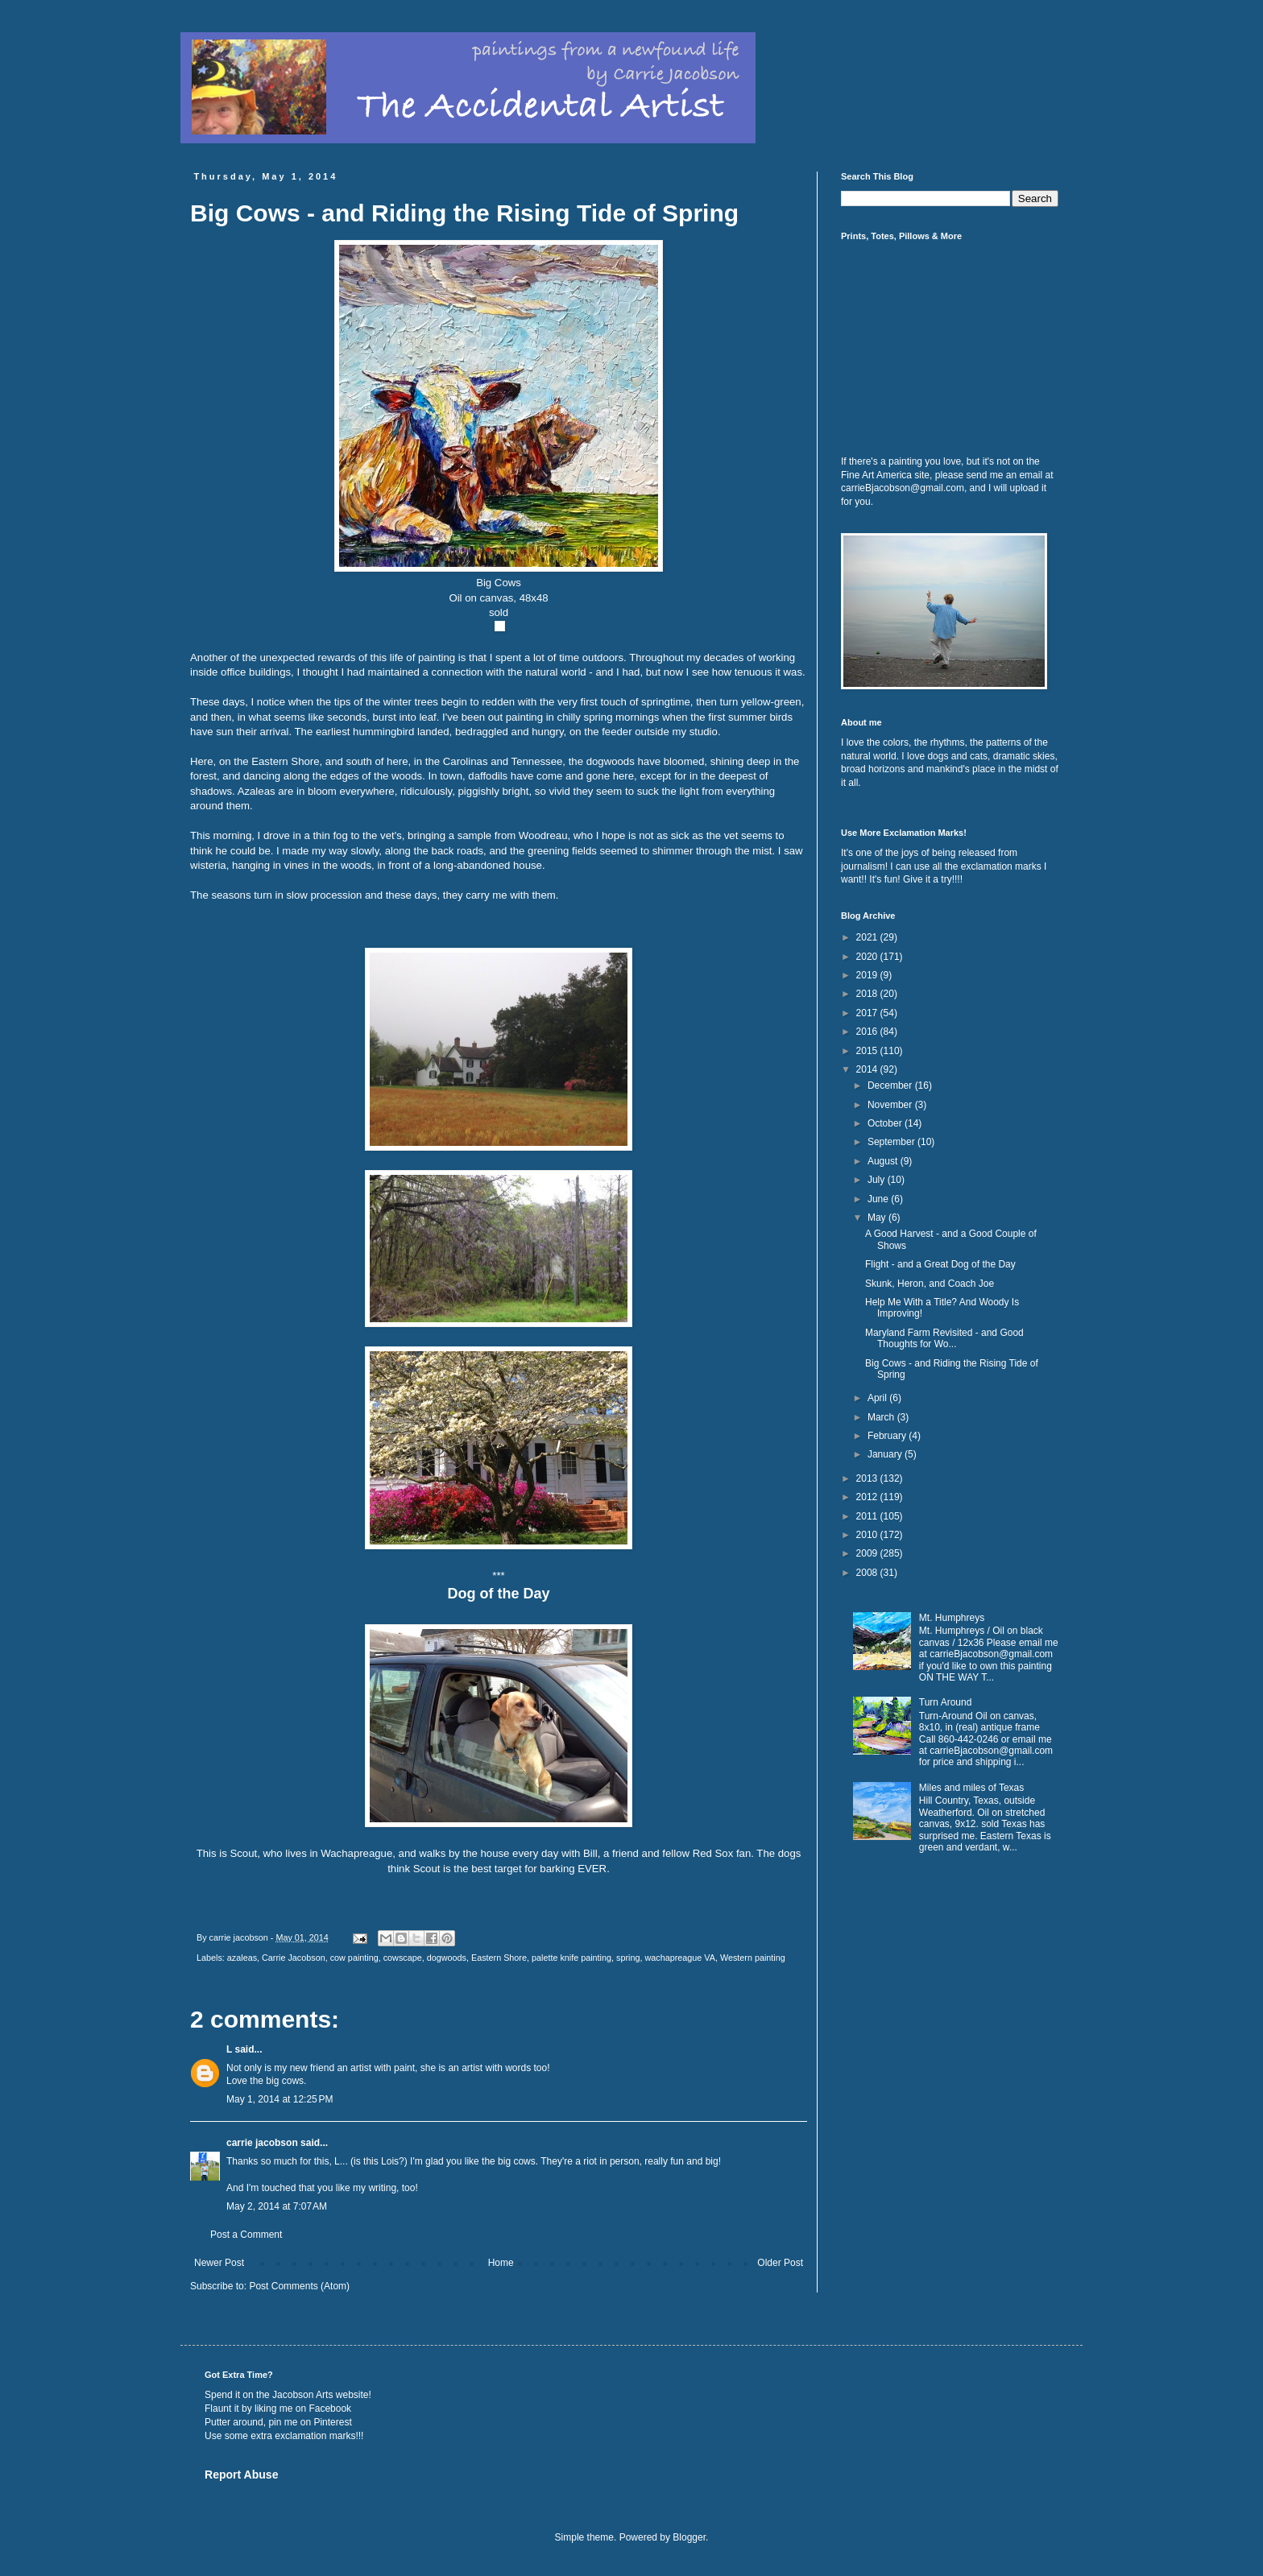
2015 (868, 1050)
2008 (868, 1572)
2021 (868, 937)
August (884, 1161)
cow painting (354, 1957)
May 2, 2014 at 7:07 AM (276, 2206)
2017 (868, 1013)
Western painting (752, 1957)
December (891, 1085)
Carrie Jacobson (293, 1957)
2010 (868, 1534)
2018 (868, 993)
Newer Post (219, 2262)
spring (628, 1957)
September (892, 1141)
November (891, 1104)
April (878, 1398)
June (879, 1199)
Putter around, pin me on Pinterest (278, 2422)
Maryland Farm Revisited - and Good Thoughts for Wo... (944, 1338)
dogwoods (446, 1957)
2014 (868, 1069)
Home (501, 2262)
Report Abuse (241, 2474)
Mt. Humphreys (951, 1617)
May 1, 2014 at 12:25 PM (279, 2099)
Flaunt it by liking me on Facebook (278, 2408)
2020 (868, 956)
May (878, 1217)
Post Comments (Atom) (299, 2286)
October (886, 1123)
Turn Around (945, 1702)
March (882, 1417)
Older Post (780, 2262)
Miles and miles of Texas (972, 1787)
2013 (868, 1478)
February (888, 1435)
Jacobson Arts (302, 2394)
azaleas (242, 1957)
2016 (868, 1031)
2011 (868, 1516)
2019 (868, 975)
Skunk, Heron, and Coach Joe (929, 1283)
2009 (868, 1553)
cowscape (402, 1957)
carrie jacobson (262, 2142)
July (878, 1179)
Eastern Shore (499, 1957)
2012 (868, 1497)
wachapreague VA (679, 1957)
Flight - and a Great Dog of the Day (940, 1264)
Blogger (689, 2537)
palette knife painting (571, 1957)
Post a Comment (246, 2234)
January (886, 1454)
